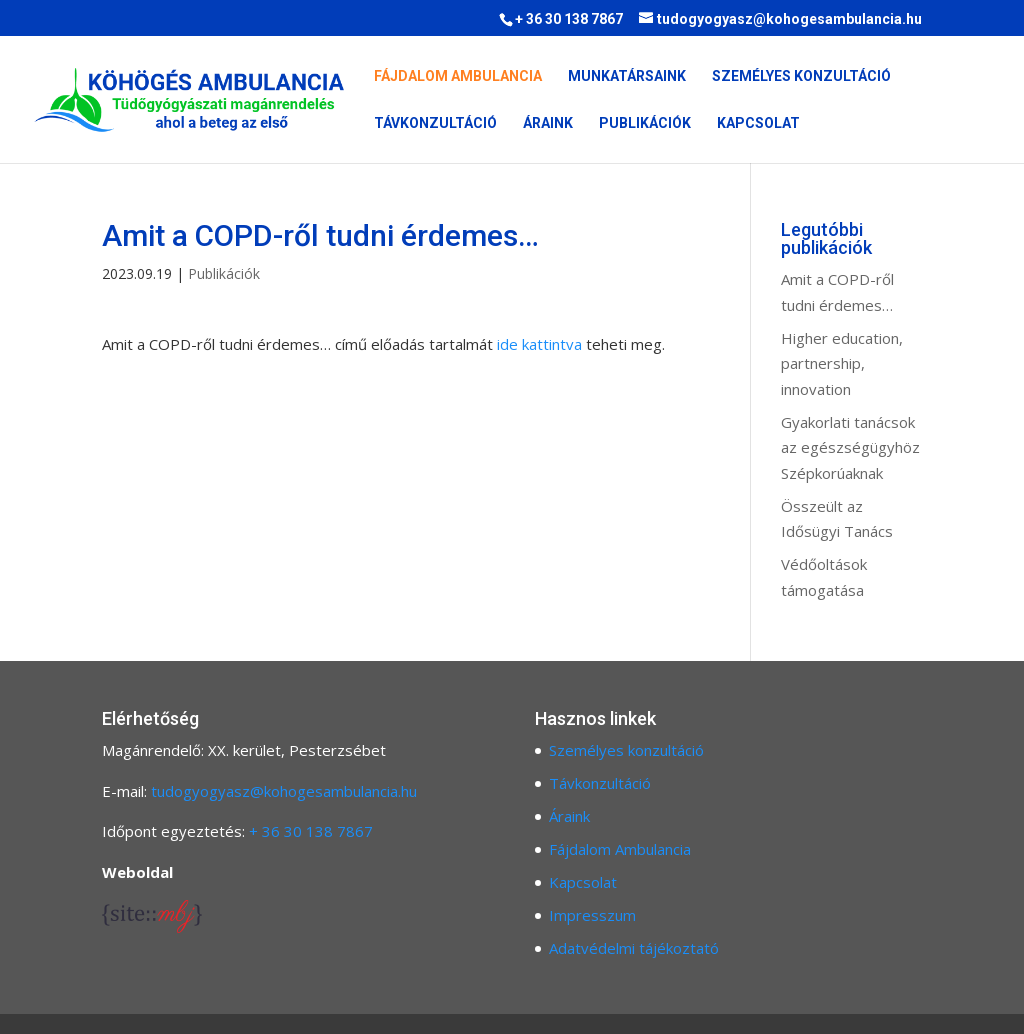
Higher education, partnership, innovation (842, 363)
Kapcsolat (758, 123)
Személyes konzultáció (801, 76)
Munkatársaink (627, 76)
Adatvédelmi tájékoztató (634, 948)
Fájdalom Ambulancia (458, 76)
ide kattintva (539, 344)
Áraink (548, 123)
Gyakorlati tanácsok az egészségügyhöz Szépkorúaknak (850, 447)
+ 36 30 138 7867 (311, 831)
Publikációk (645, 123)
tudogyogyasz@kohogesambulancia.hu (284, 791)
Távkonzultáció (435, 123)
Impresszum (592, 915)
